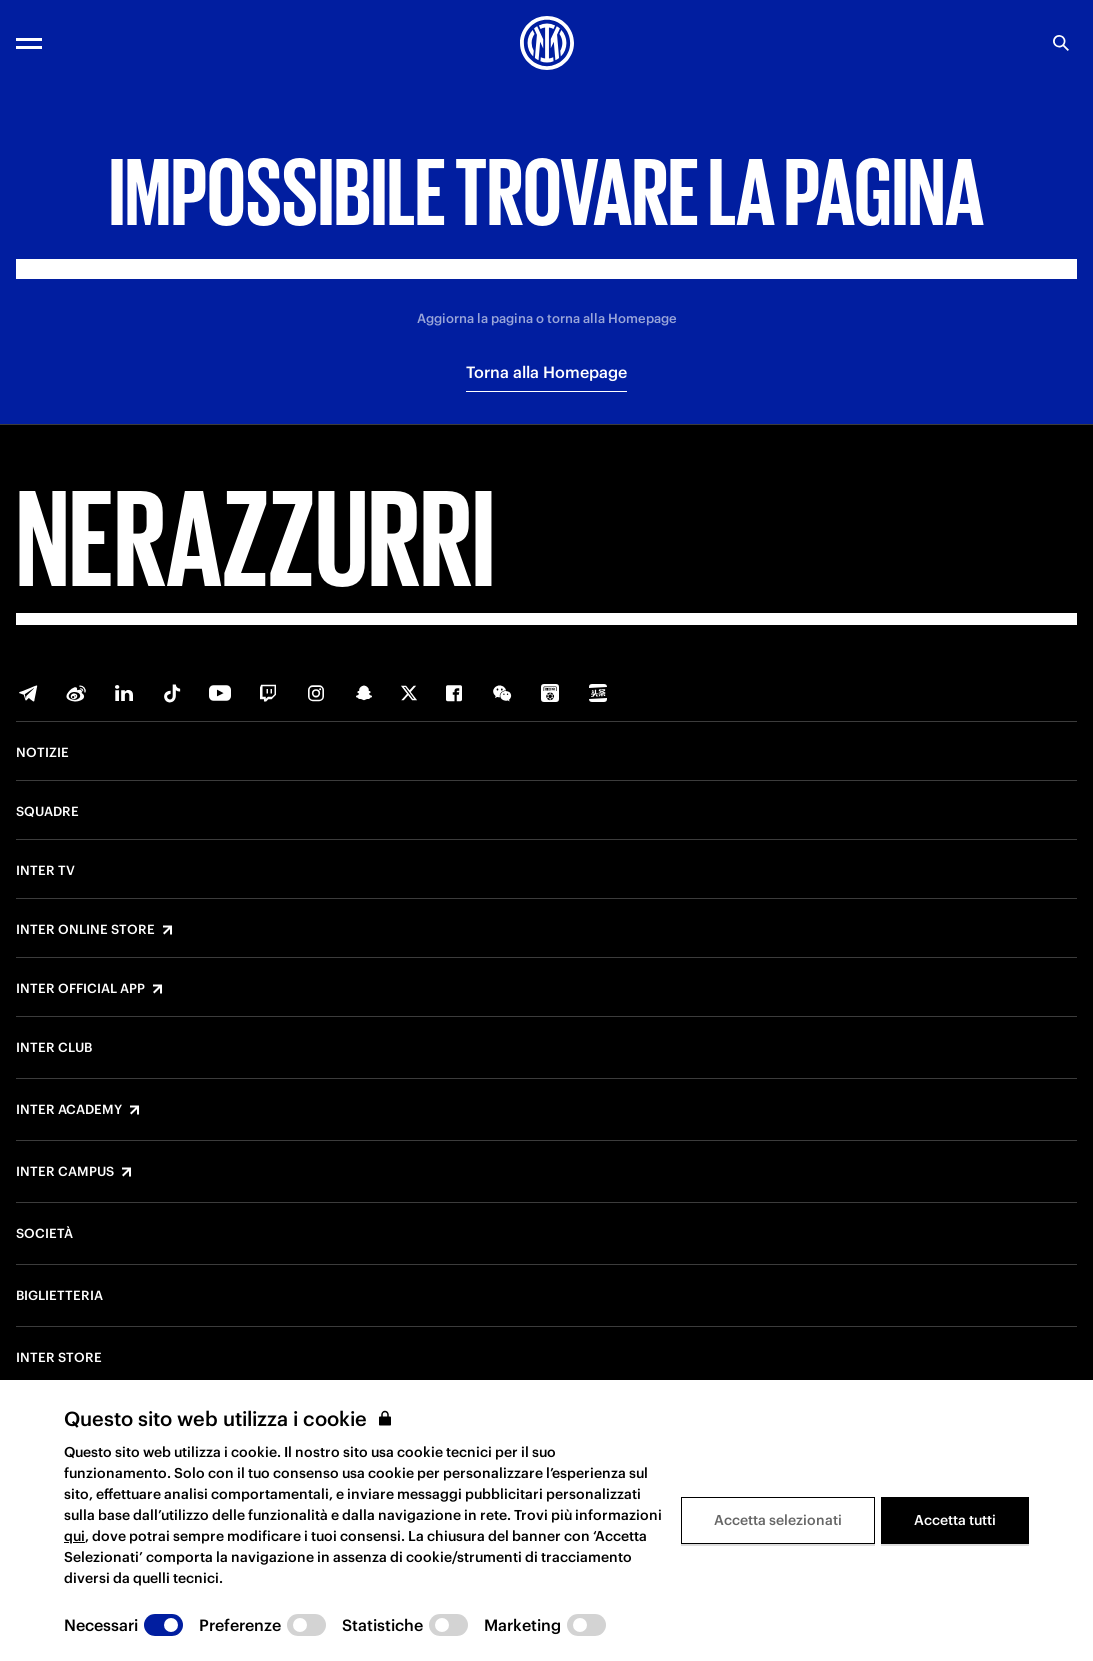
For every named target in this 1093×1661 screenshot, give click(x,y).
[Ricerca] (1061, 43)
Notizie (42, 753)
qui (74, 1536)
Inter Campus (65, 1172)
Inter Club (54, 1048)
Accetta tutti (955, 1520)
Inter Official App (80, 989)
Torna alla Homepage (546, 372)
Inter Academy (69, 1110)
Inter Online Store (85, 930)
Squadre (47, 812)
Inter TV (45, 871)
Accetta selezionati (778, 1520)
